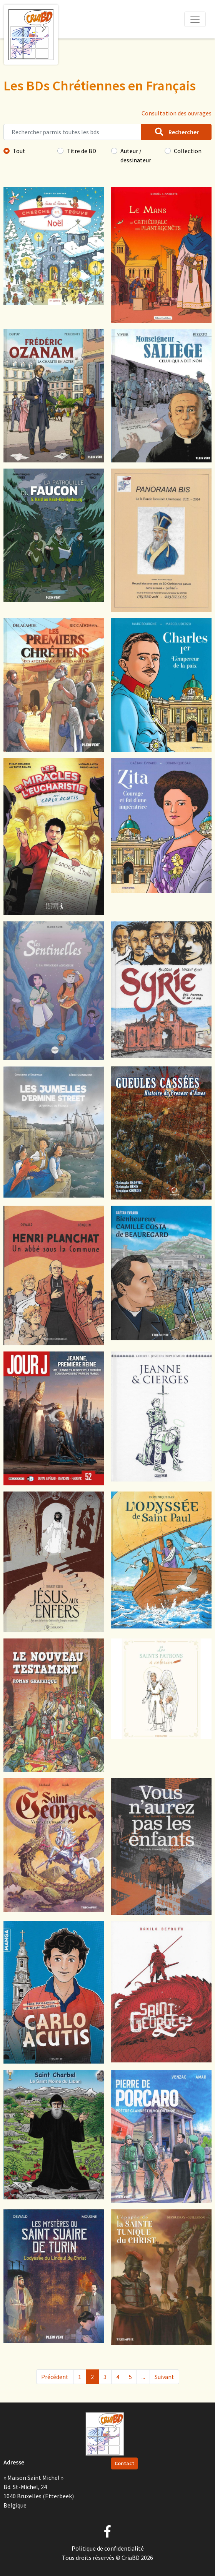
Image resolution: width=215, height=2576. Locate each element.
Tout (19, 151)
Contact (124, 2463)
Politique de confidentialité (108, 2548)
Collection (188, 151)
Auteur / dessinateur (135, 155)
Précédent (54, 2377)
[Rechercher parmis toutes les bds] (72, 132)
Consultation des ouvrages (177, 113)
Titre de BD (81, 151)
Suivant (164, 2377)
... (143, 2377)
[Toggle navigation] (195, 19)
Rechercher (176, 132)
